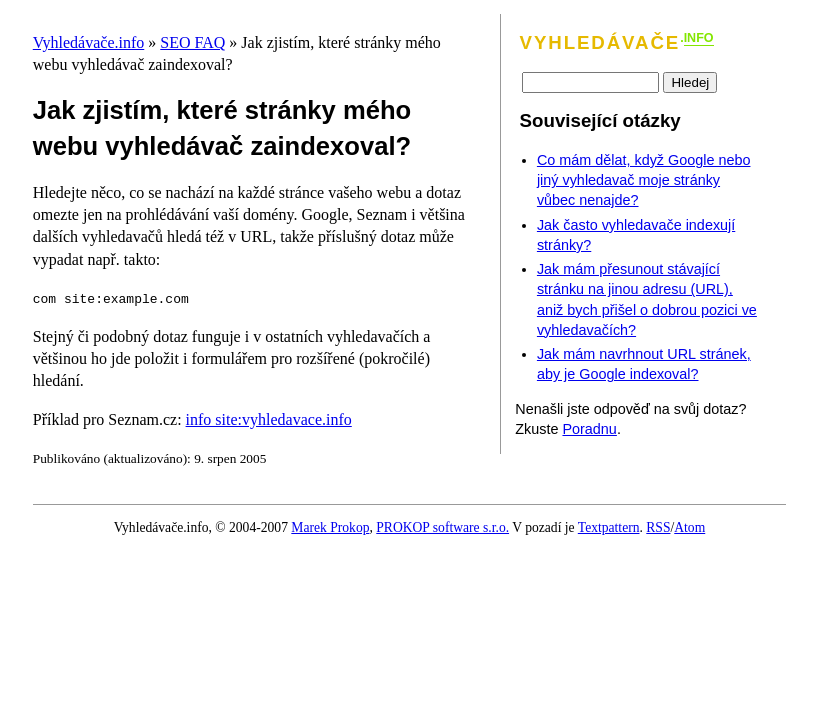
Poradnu (589, 429)
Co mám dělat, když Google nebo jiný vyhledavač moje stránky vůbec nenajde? (644, 180)
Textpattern (609, 527)
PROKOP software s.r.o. (442, 527)
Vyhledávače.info (89, 42)
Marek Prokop (330, 527)
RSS (658, 527)
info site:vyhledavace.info (269, 419)
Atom (689, 527)
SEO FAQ (192, 42)
